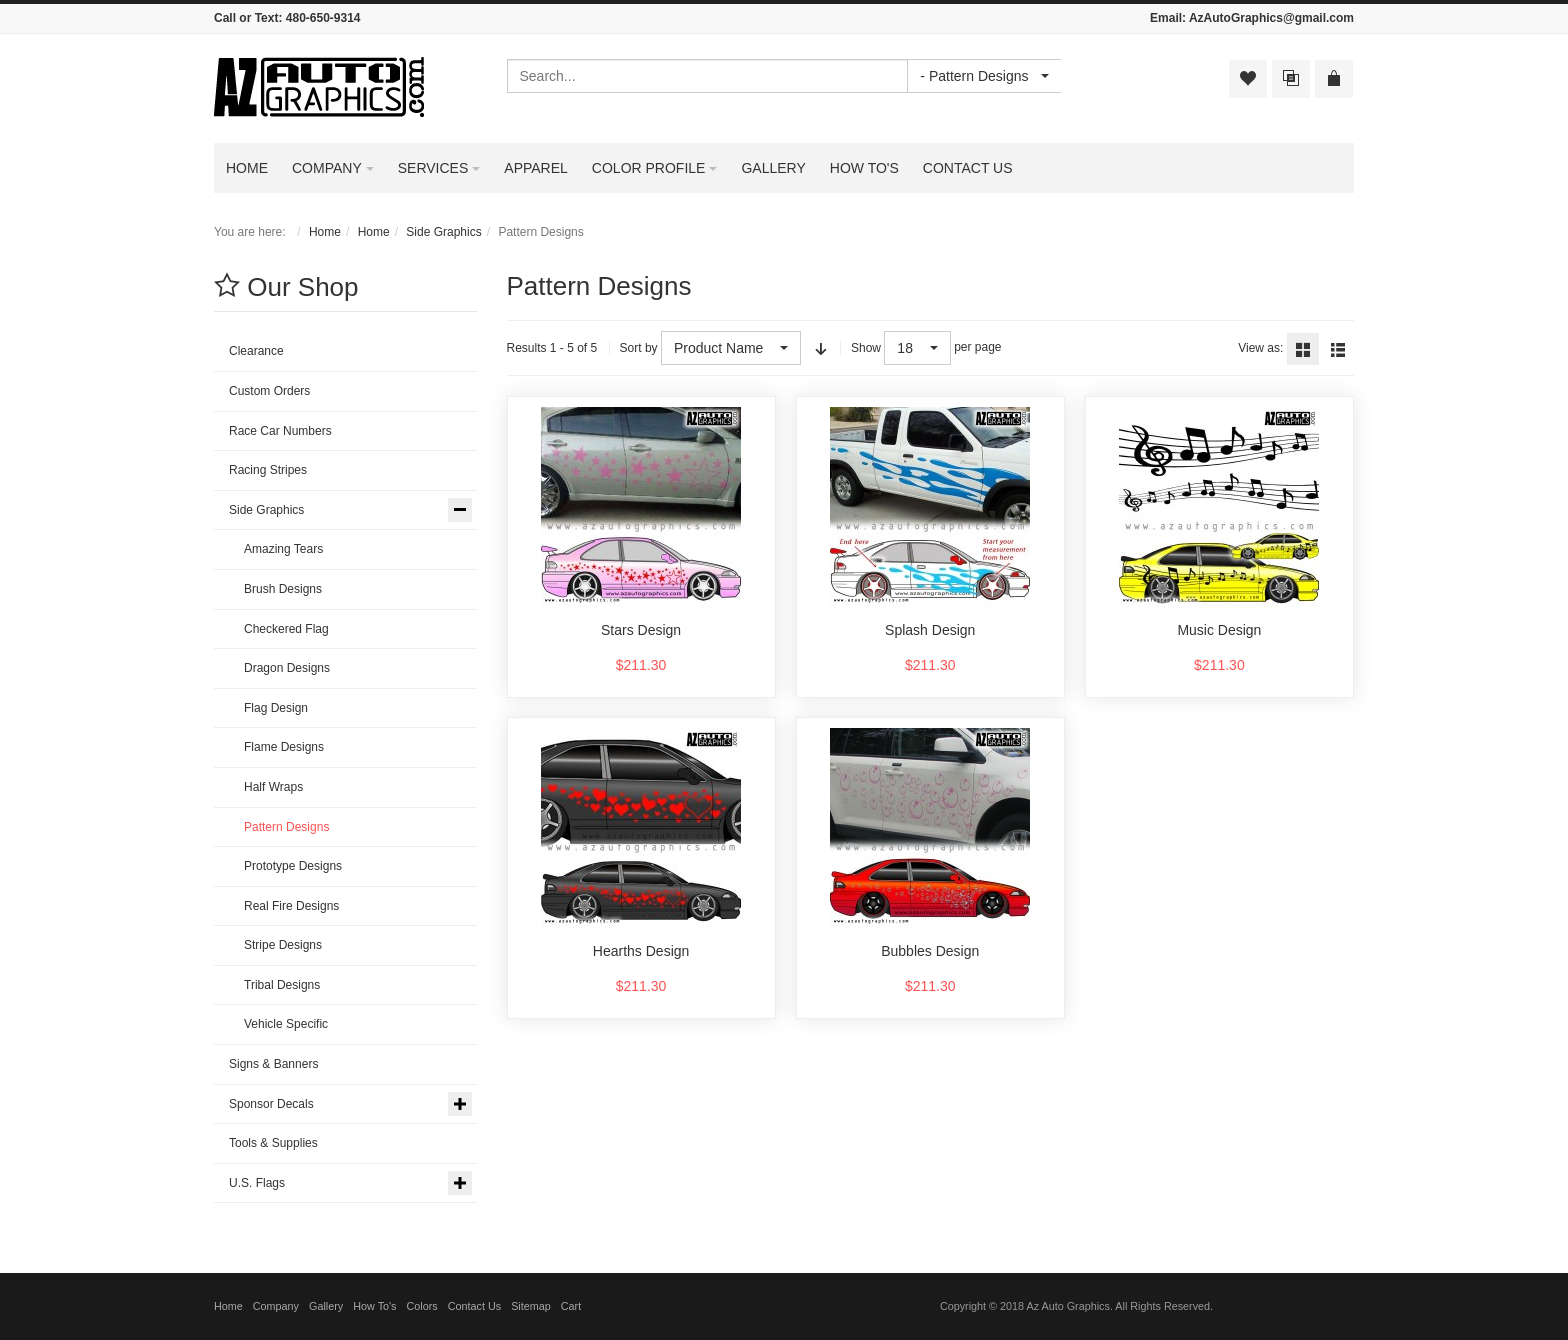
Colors (422, 1306)
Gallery (326, 1306)
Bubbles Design (930, 951)
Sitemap (531, 1306)
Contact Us (474, 1306)
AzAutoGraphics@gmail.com (1271, 18)
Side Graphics (443, 232)
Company (276, 1306)
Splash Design (930, 630)
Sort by (639, 348)
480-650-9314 (323, 18)
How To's (374, 1306)
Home (325, 232)
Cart (571, 1306)
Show (866, 348)
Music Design (1219, 630)
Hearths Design (641, 951)
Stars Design (641, 630)
